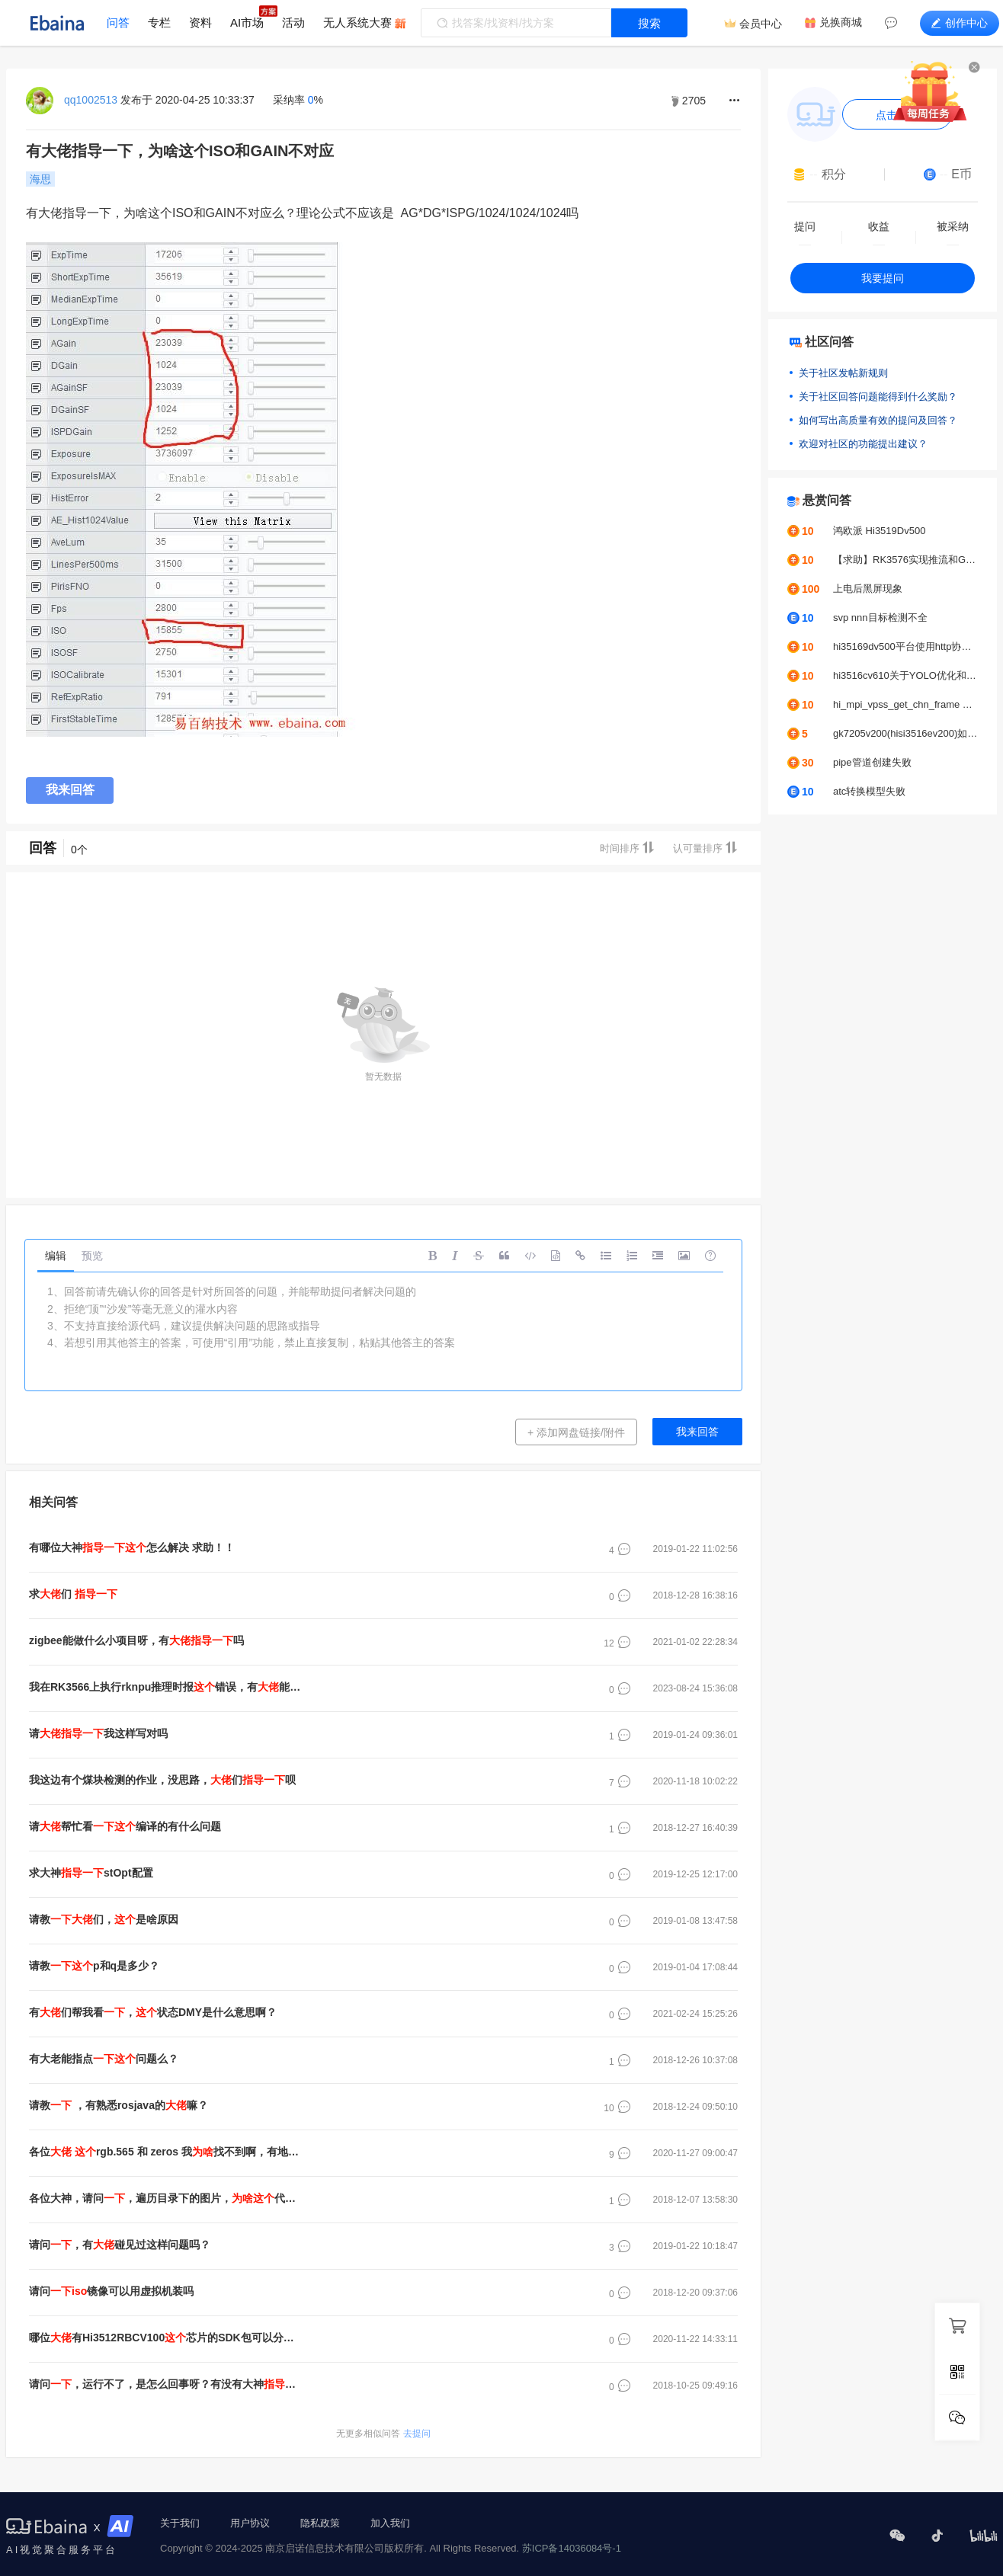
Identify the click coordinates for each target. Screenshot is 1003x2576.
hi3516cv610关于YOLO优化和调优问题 (905, 675)
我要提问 (882, 278)
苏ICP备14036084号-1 (571, 2548)
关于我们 (180, 2523)
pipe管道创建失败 (872, 762)
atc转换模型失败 (869, 791)
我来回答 (70, 789)
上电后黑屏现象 (867, 588)
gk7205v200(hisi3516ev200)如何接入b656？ (905, 733)
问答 (118, 22)
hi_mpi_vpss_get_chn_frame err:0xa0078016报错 (905, 704)
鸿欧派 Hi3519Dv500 (879, 530)
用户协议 (250, 2523)
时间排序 (627, 847)
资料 (200, 22)
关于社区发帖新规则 (843, 373)
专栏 (159, 22)
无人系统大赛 (357, 22)
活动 (293, 22)
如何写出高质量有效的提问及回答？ (878, 420)
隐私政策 (320, 2523)
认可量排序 (705, 847)
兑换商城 (840, 22)
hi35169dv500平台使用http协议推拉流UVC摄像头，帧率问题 (905, 646)
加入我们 (390, 2523)
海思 (40, 179)
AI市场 (247, 22)
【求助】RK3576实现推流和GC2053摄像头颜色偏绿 (905, 559)
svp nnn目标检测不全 (880, 617)
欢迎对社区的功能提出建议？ (863, 444)
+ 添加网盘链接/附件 (576, 1432)
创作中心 (959, 23)
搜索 (649, 23)
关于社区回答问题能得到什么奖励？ (878, 396)
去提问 (383, 2433)
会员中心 (760, 24)
